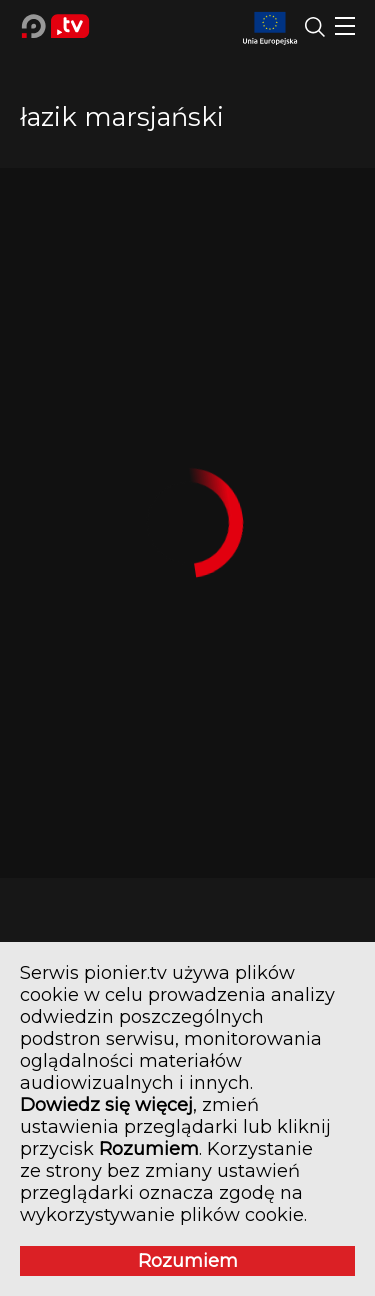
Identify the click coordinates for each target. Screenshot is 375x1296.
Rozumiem (188, 1261)
